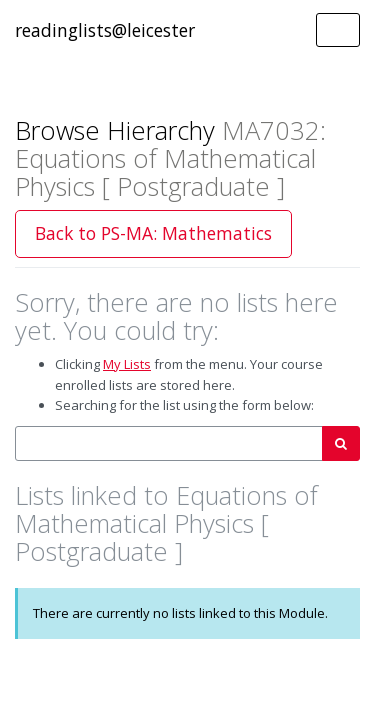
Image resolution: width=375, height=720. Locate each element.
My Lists (127, 364)
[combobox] (169, 443)
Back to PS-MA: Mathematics (153, 233)
